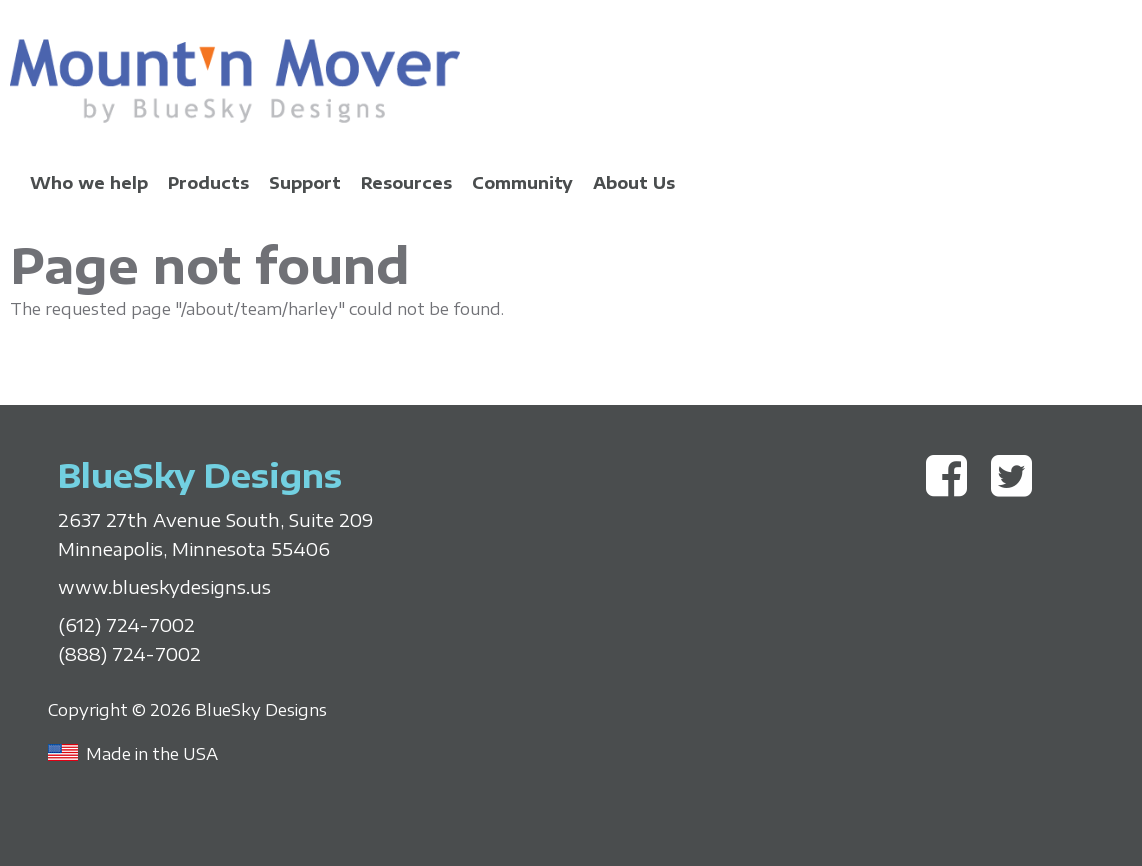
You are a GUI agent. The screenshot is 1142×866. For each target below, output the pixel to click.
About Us (634, 183)
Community (522, 183)
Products (208, 183)
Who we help (89, 183)
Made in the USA (152, 754)
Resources (406, 183)
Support (305, 183)
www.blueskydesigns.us (164, 587)
